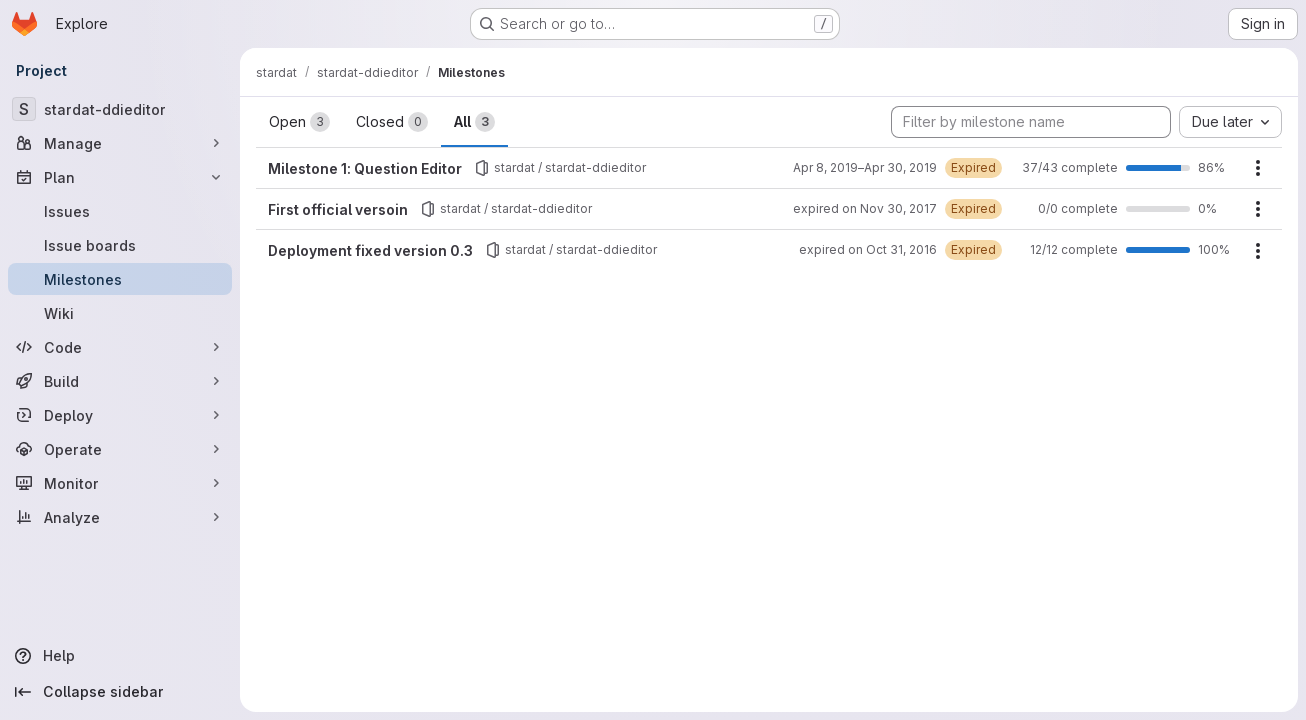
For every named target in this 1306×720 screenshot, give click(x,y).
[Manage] (120, 143)
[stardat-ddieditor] (120, 109)
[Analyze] (120, 517)
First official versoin (338, 209)
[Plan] (120, 177)
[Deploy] (120, 415)
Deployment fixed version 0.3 (370, 250)
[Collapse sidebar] (120, 692)
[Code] (120, 347)
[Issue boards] (120, 245)
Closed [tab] (392, 122)
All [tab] (474, 122)
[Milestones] (120, 279)
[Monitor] (120, 483)
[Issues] (120, 211)
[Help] (120, 656)
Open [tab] (299, 122)
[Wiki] (120, 313)
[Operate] (120, 449)
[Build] (120, 381)
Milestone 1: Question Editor (365, 168)
